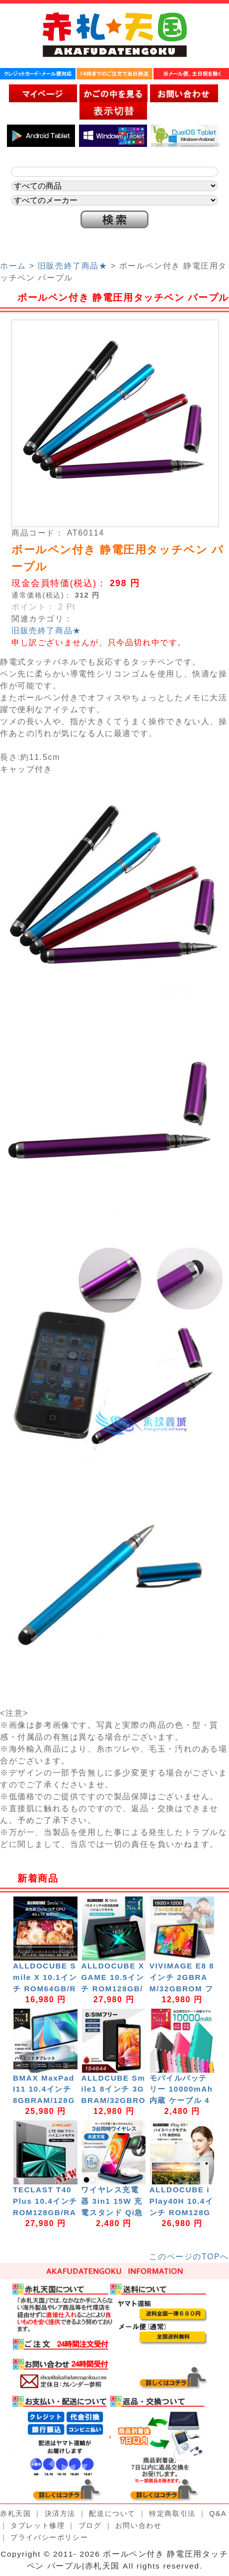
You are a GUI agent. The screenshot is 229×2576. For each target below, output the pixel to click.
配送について (112, 2513)
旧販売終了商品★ (73, 266)
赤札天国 (15, 2513)
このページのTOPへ (189, 2256)
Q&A (218, 2513)
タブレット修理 (37, 2525)
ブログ (90, 2525)
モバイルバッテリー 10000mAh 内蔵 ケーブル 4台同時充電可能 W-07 (183, 2100)
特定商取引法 (172, 2513)
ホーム (13, 266)
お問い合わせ (138, 2525)
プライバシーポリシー (49, 2537)
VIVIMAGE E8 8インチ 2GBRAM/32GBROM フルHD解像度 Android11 (182, 1988)
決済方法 (60, 2513)
